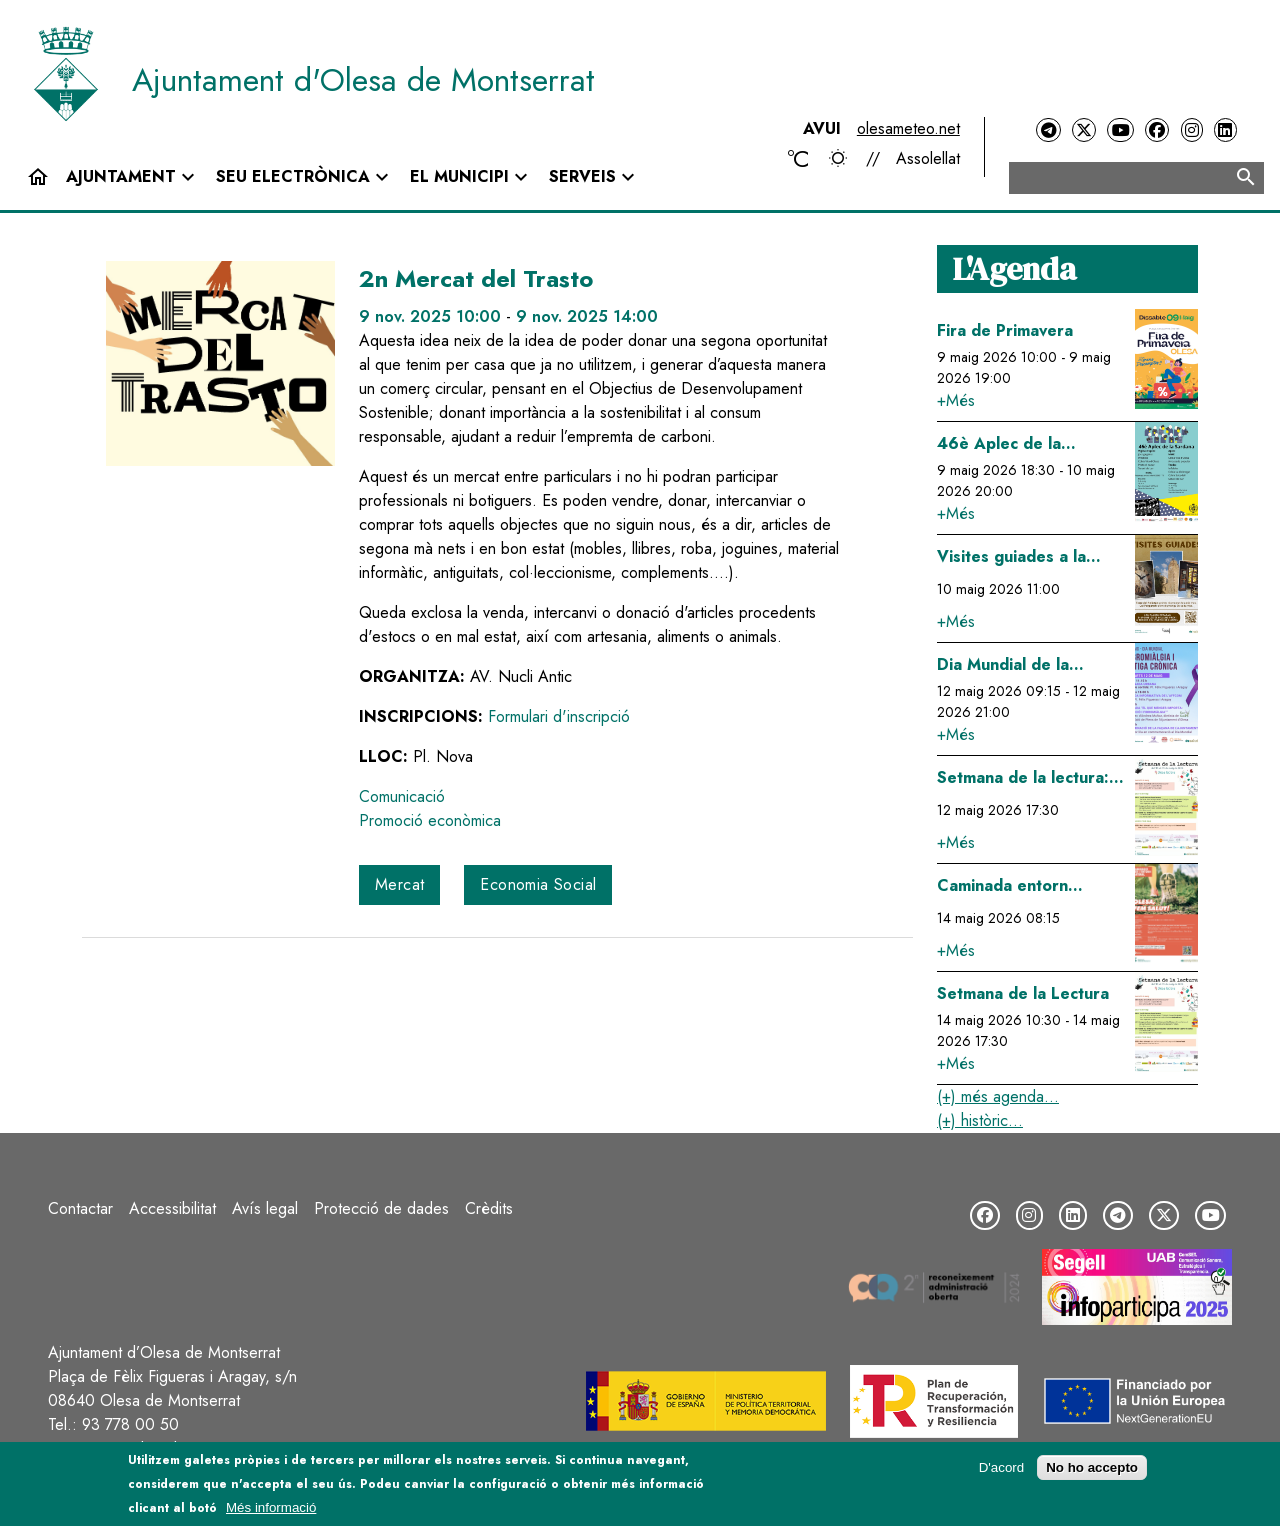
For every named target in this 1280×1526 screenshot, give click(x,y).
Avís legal (265, 1208)
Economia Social (538, 884)
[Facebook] (1157, 130)
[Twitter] (1084, 130)
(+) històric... (980, 1120)
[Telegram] (1048, 130)
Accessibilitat (172, 1208)
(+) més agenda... (998, 1096)
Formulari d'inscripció (559, 716)
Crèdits (489, 1208)
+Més (956, 400)
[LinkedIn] (1225, 130)
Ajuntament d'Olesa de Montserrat (363, 80)
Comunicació (402, 796)
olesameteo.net (908, 128)
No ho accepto (1092, 1467)
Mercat (399, 884)
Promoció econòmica (430, 820)
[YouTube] (1120, 130)
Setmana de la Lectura (1023, 993)
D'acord (1002, 1467)
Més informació (271, 1507)
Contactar (80, 1208)
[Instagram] (1192, 130)
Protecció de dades (381, 1208)
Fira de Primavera (1005, 330)
